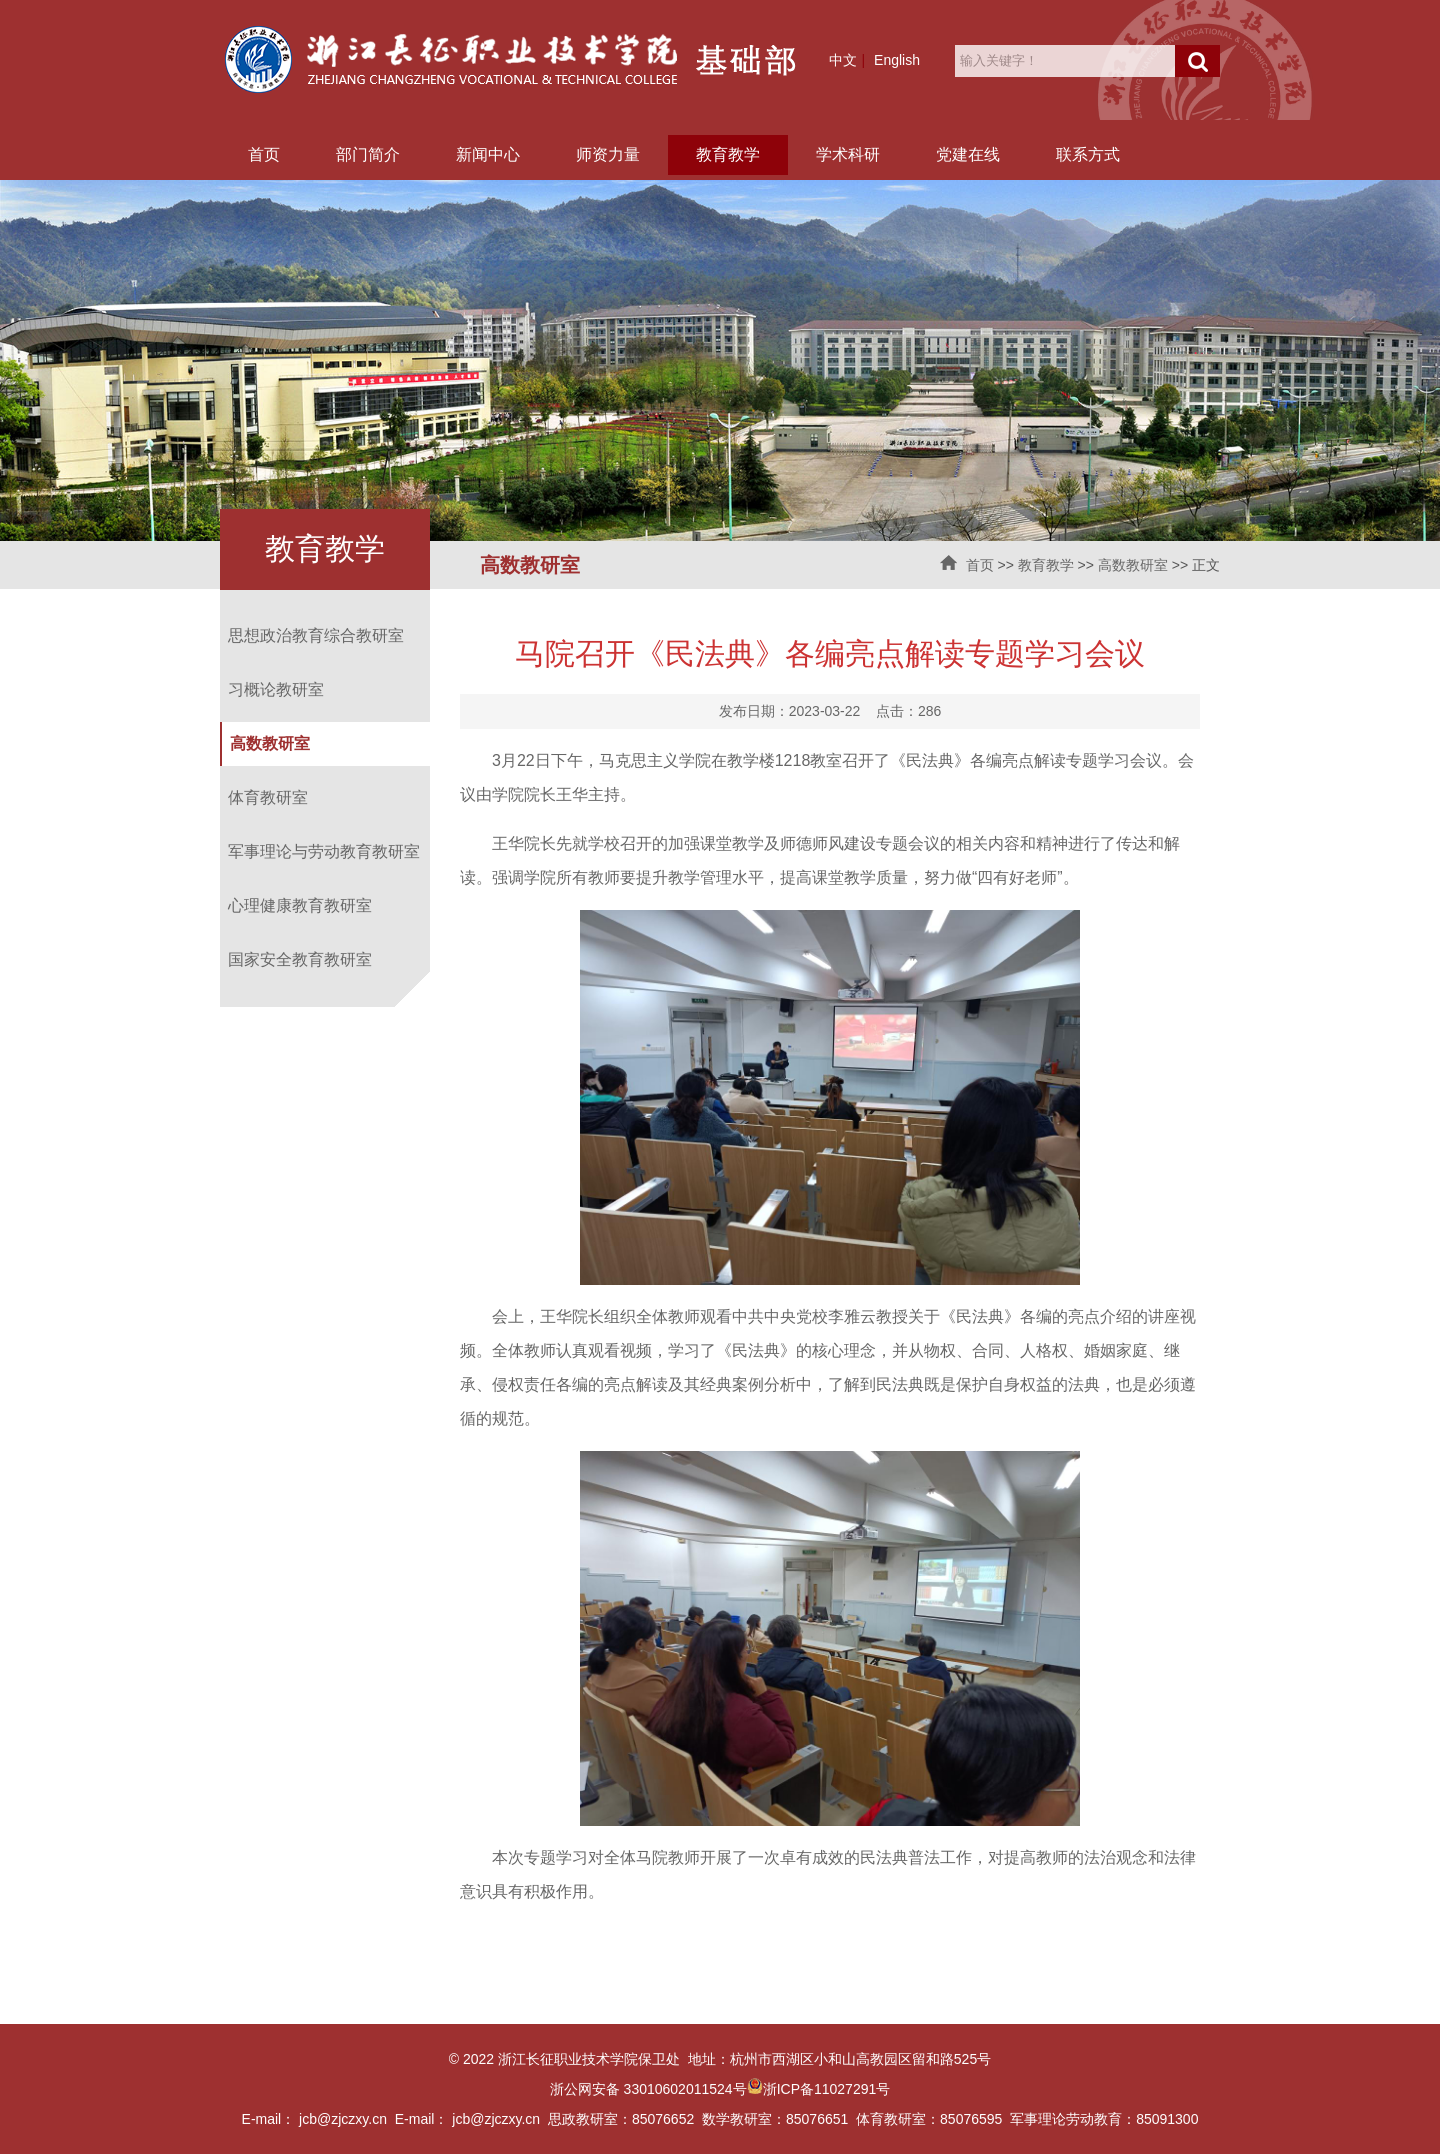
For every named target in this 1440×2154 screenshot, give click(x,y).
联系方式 (1088, 154)
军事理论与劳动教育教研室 (324, 851)
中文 (843, 60)
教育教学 (728, 154)
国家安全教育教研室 (300, 959)
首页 (264, 154)
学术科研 (848, 154)
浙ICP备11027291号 (827, 2089)
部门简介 (368, 154)
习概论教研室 (276, 689)
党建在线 (968, 154)
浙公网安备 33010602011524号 (656, 2089)
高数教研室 (1133, 565)
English (897, 60)
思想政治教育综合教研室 (316, 635)
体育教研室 (268, 797)
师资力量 (608, 154)
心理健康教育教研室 (300, 905)
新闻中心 (488, 154)
